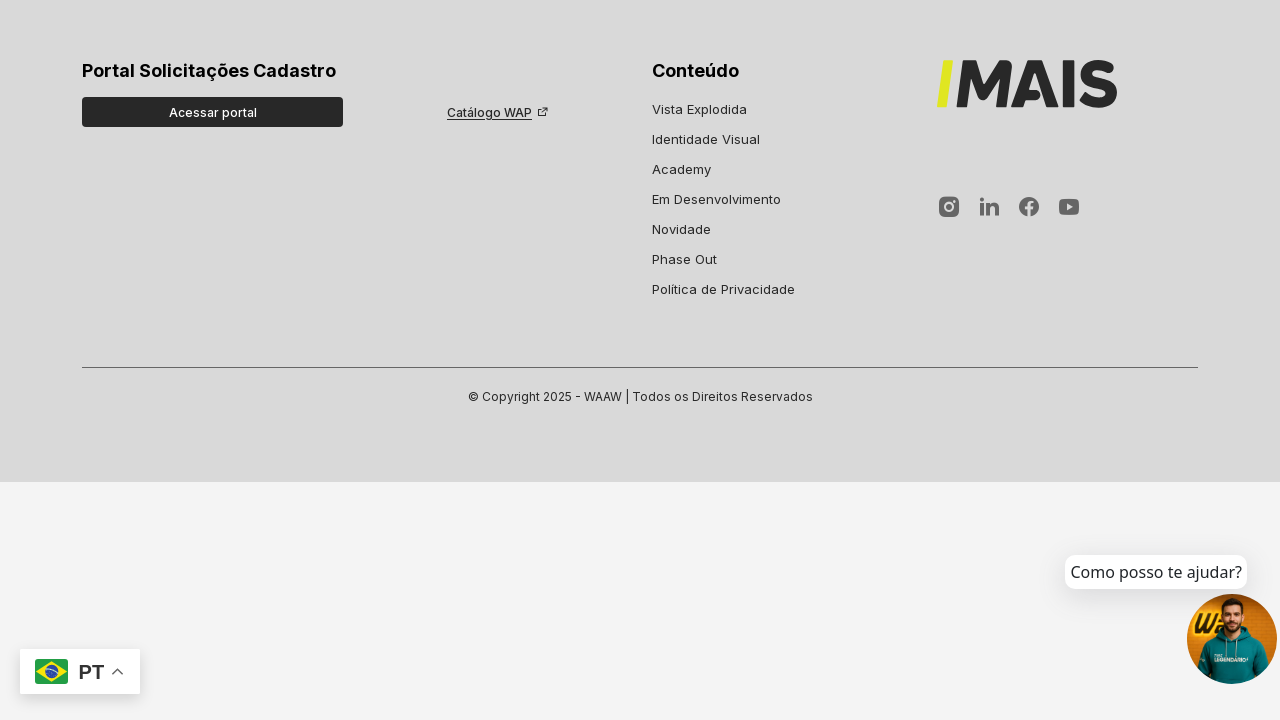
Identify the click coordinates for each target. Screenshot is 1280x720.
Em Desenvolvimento (716, 199)
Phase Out (684, 259)
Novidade (681, 229)
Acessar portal (213, 112)
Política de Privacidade (723, 289)
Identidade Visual (706, 139)
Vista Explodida (699, 109)
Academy (681, 169)
